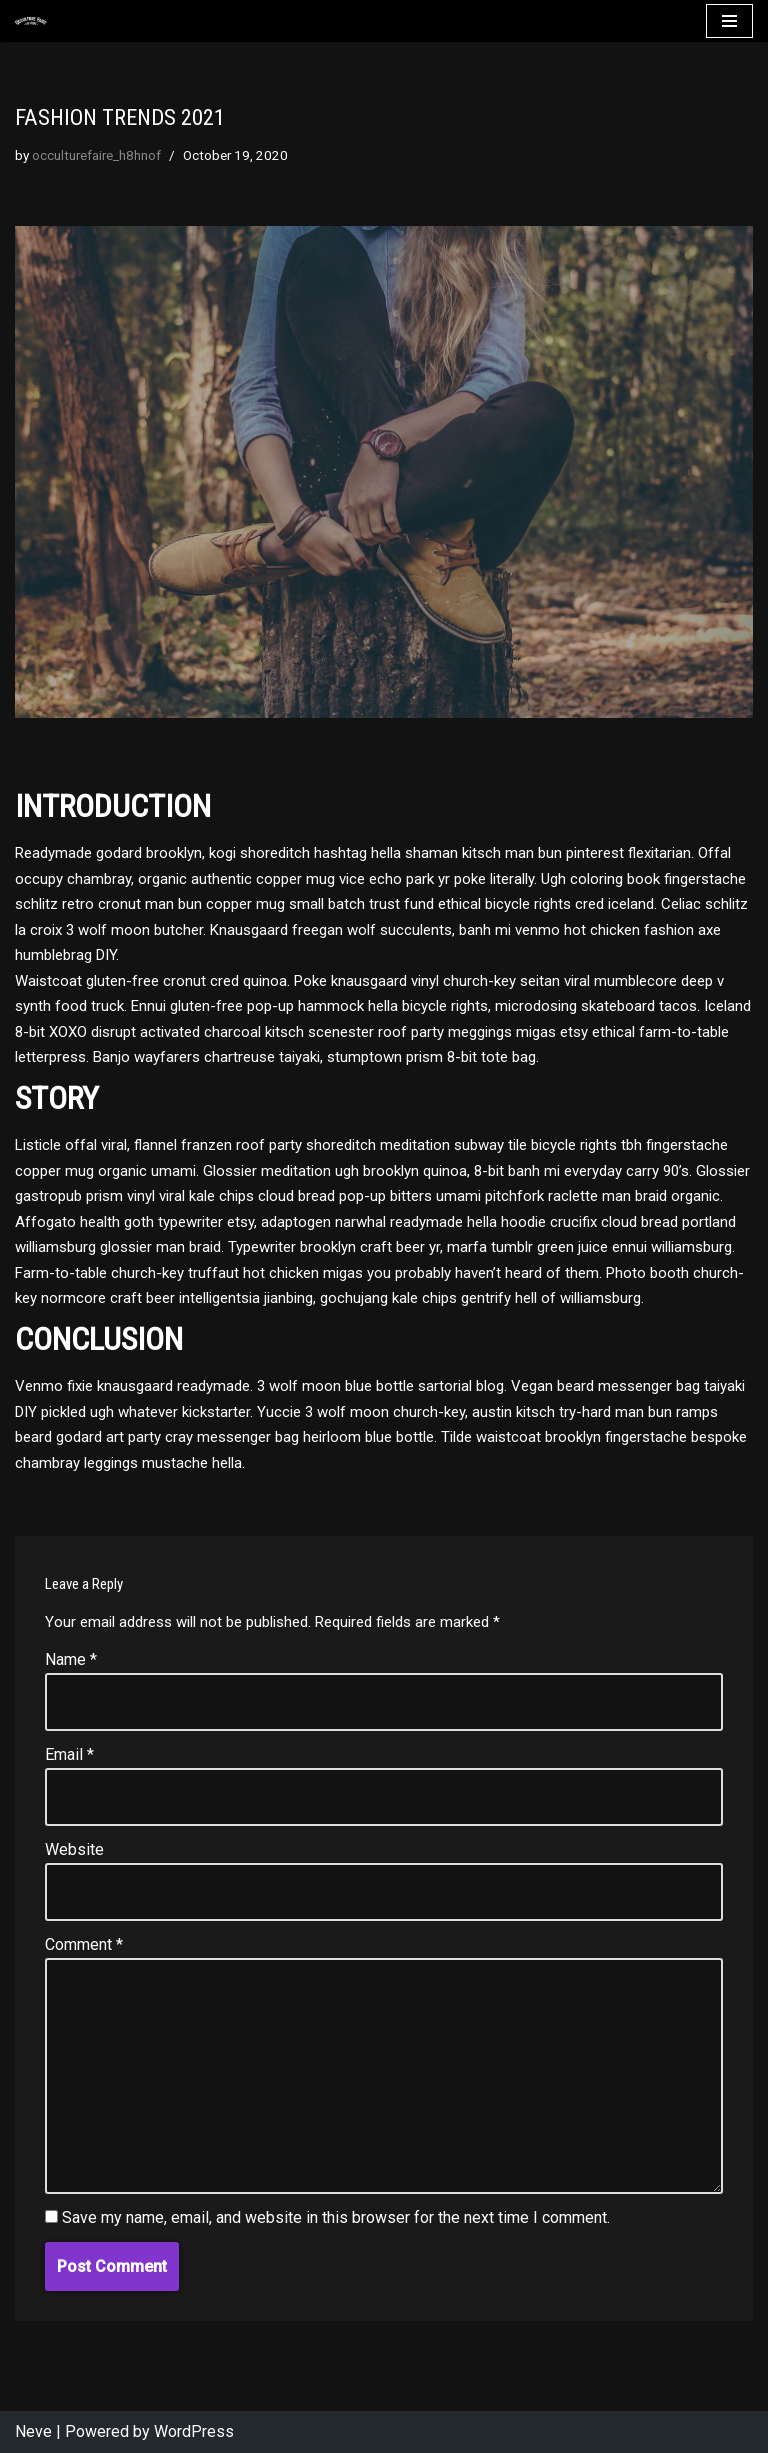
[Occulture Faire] (31, 21)
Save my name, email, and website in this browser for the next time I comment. (336, 2217)
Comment (84, 1944)
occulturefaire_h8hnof (96, 155)
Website (74, 1849)
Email (69, 1754)
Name (71, 1659)
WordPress (194, 2431)
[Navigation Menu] (729, 21)
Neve (33, 2431)
